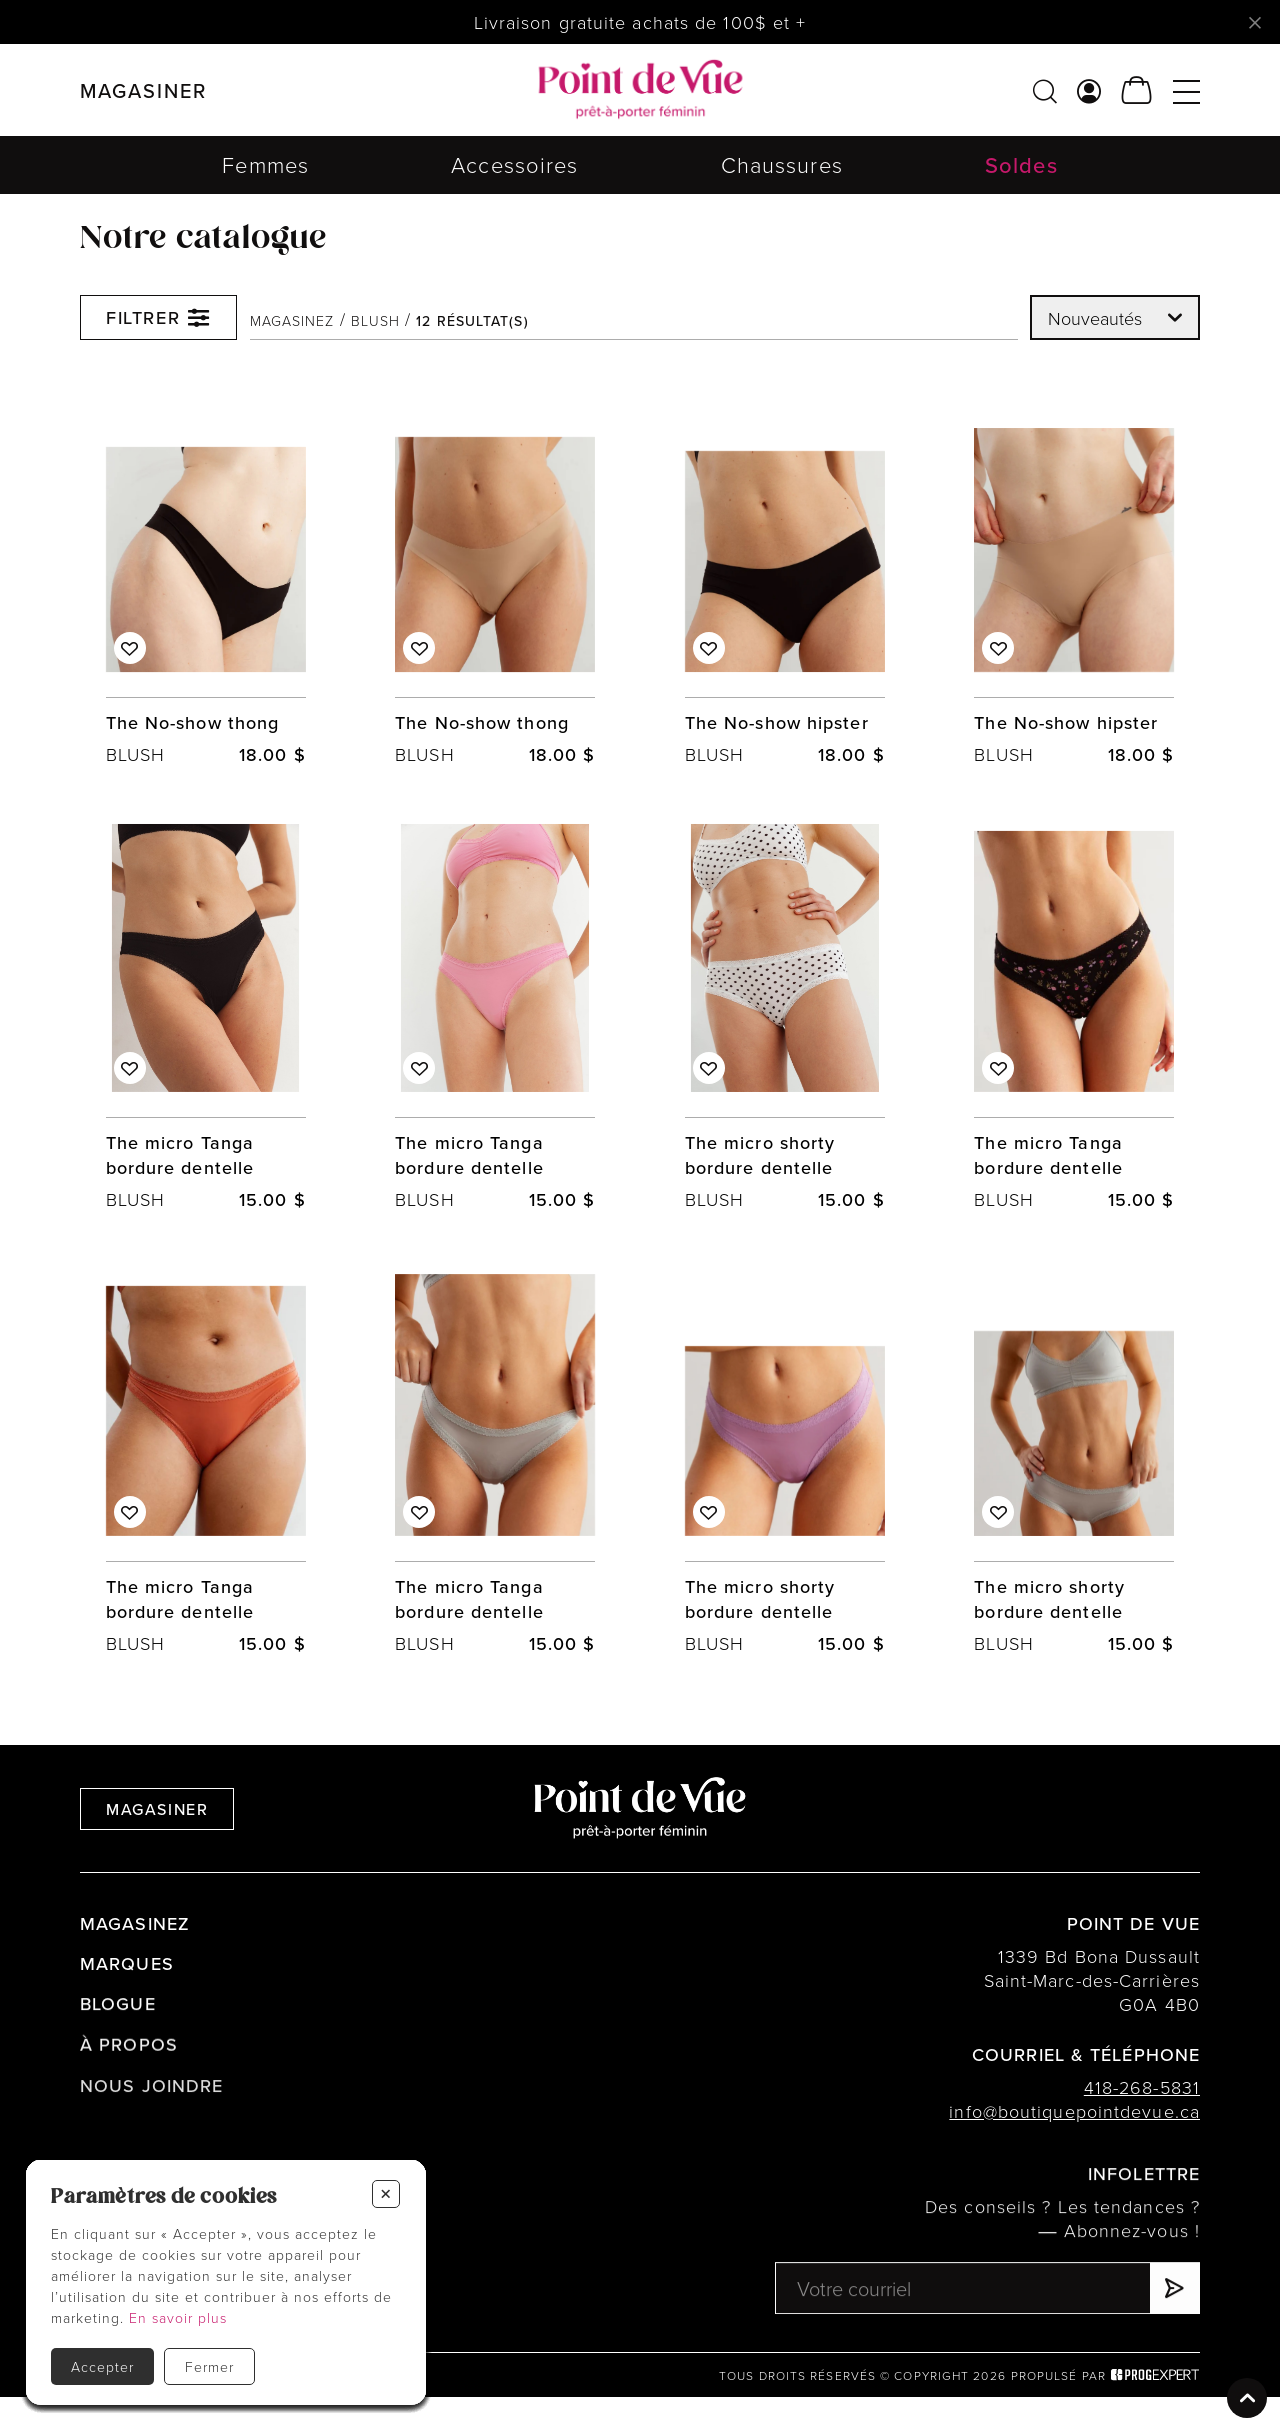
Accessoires (514, 164)
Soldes (1021, 164)
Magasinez (292, 321)
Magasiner (157, 1843)
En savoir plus (178, 2317)
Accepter (102, 2366)
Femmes (265, 164)
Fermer (209, 2366)
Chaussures (782, 164)
